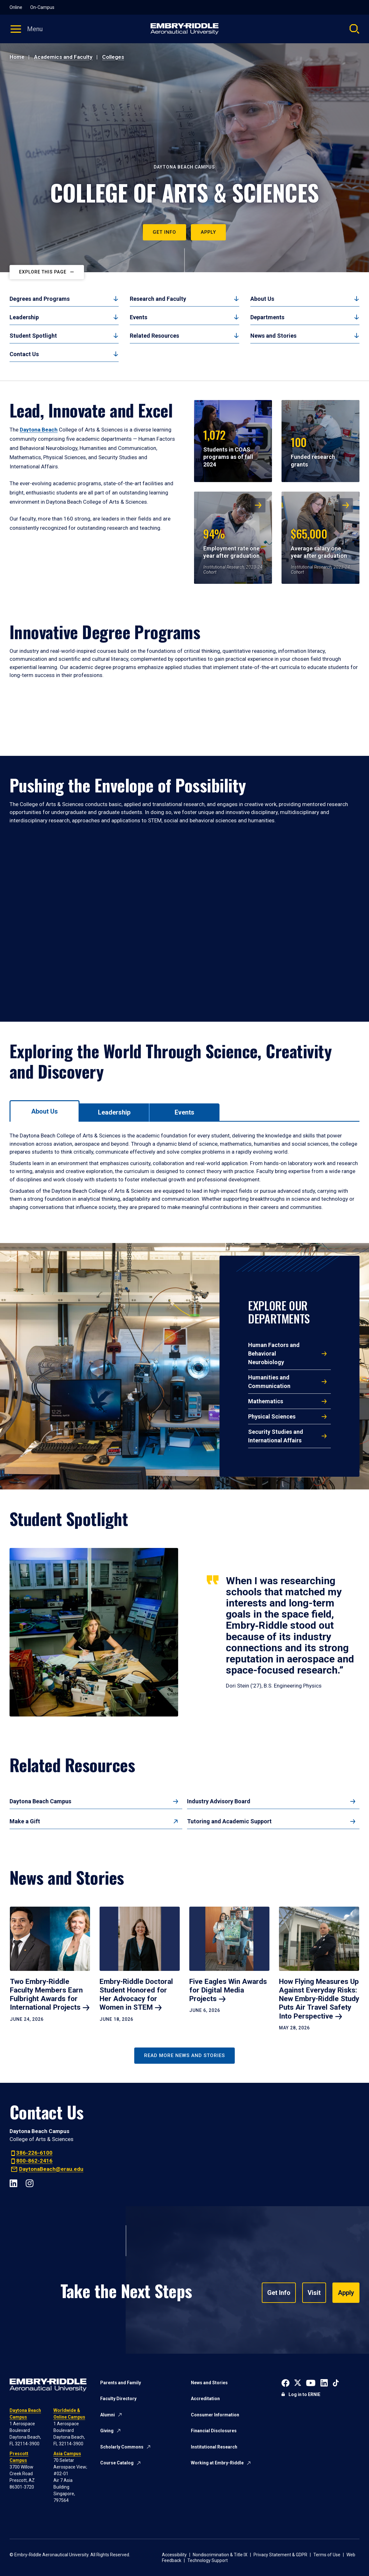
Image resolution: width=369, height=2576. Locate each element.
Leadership (24, 317)
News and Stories (273, 335)
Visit (314, 2292)
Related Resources (154, 335)
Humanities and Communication (269, 1381)
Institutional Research (214, 2446)
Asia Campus (67, 2453)
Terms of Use (326, 2554)
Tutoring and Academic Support (229, 1821)
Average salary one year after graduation (319, 542)
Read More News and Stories (184, 2055)
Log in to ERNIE (304, 2394)
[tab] (45, 1111)
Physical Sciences (272, 1416)
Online (16, 7)
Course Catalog (117, 2462)
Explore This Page (42, 271)
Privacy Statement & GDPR (280, 2554)
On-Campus (42, 7)
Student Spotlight (33, 335)
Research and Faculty (158, 298)
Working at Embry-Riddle (217, 2462)
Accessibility (174, 2554)
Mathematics (265, 1401)
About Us (262, 298)
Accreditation (205, 2398)
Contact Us (24, 354)
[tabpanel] (184, 1171)
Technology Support (207, 2560)
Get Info (164, 232)
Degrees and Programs (40, 298)
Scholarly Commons (121, 2446)
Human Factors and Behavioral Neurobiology (274, 1353)
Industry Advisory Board (218, 1801)
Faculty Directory (118, 2398)
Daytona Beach (39, 429)
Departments (267, 317)
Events (138, 317)
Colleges (113, 57)
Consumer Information (215, 2414)
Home (17, 57)
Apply (208, 232)
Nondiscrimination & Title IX (220, 2554)
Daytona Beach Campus (40, 1801)
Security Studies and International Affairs (275, 1436)
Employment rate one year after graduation (231, 542)
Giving (107, 2430)
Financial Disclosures (214, 2430)
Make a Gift (25, 1821)
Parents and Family (120, 2382)
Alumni (107, 2414)
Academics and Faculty (63, 57)
